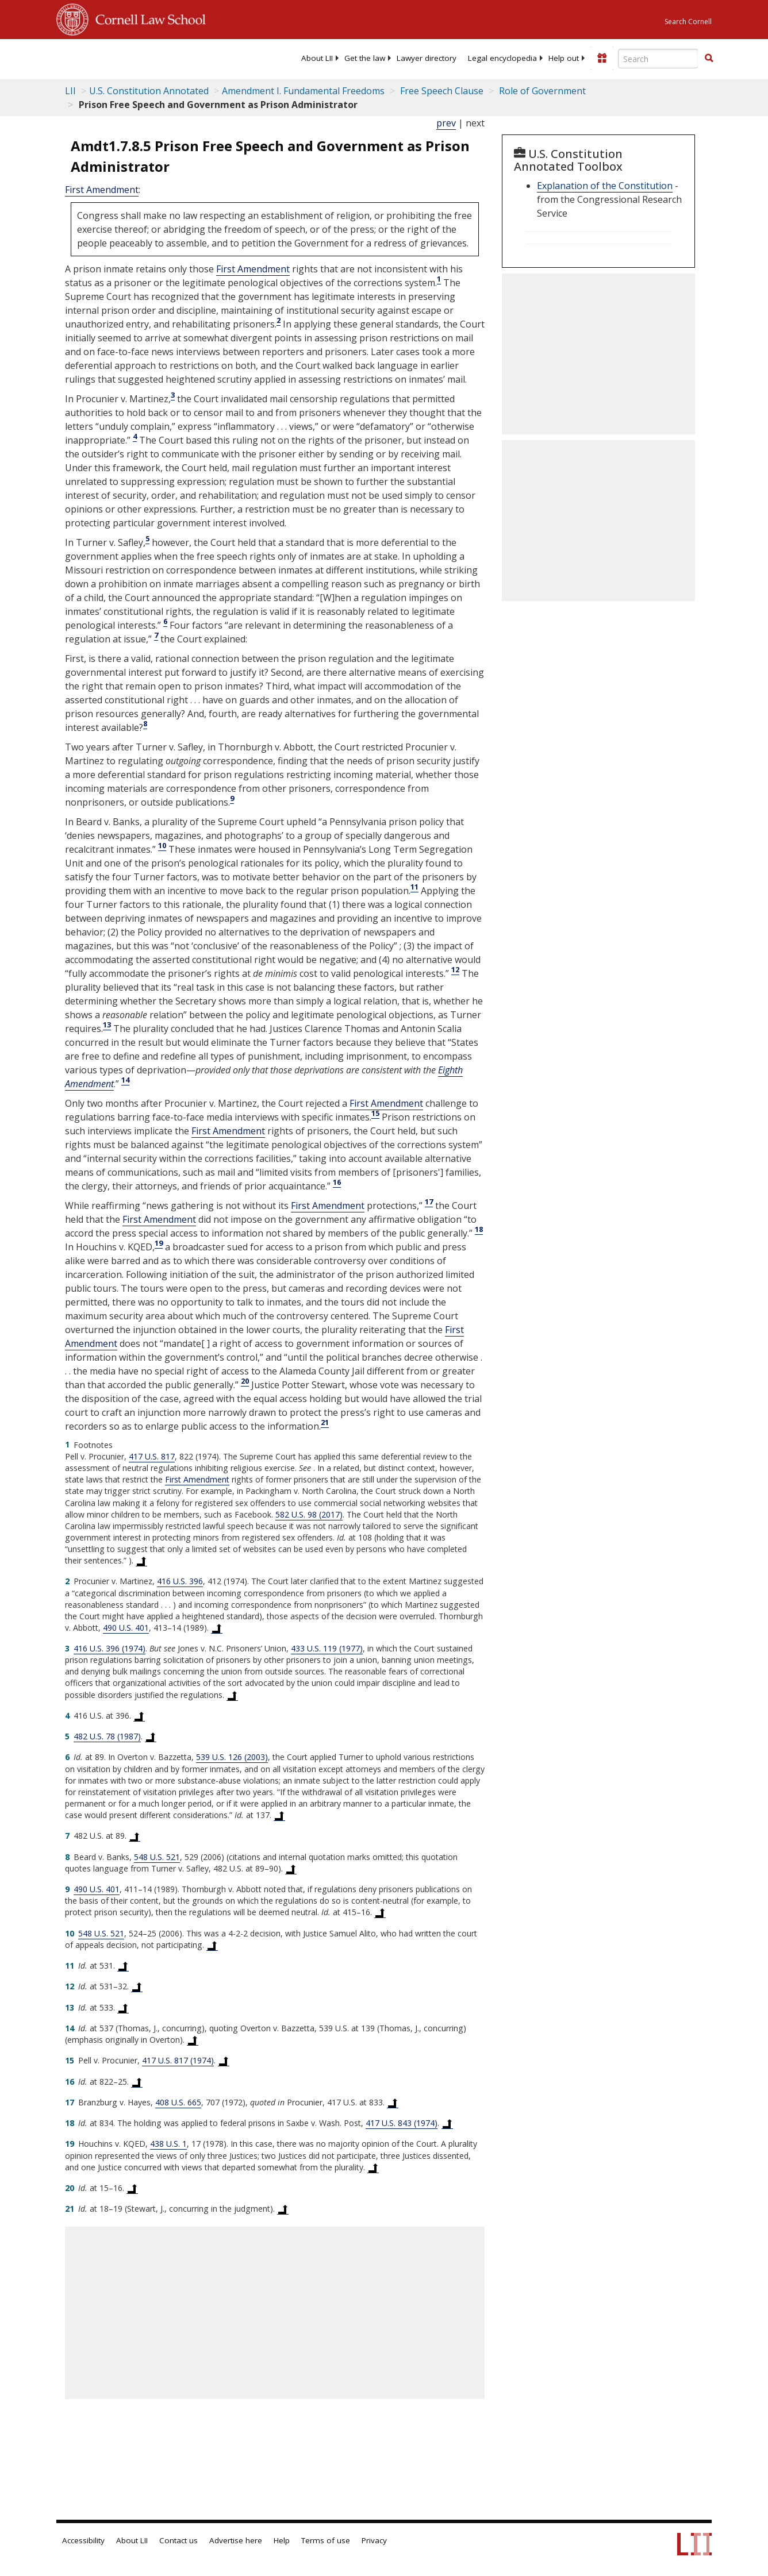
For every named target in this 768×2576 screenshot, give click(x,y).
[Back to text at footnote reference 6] (279, 1815)
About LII (317, 58)
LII (70, 90)
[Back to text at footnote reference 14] (192, 2040)
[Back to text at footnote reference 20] (132, 2188)
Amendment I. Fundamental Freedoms (303, 90)
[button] (709, 58)
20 (245, 1381)
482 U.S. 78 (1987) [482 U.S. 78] (107, 1736)
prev (446, 123)
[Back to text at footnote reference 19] (373, 2167)
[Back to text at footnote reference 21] (283, 2209)
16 (337, 1182)
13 (107, 1024)
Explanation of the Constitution (605, 185)
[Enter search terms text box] (658, 58)
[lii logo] (101, 57)
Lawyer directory (426, 58)
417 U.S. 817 (152, 1456)
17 (429, 1201)
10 (162, 845)
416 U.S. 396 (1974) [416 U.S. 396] (109, 1648)
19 (159, 1243)
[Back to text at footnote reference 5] (150, 1736)
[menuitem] (317, 58)
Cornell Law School (147, 18)
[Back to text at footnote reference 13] (123, 2007)
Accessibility (83, 2540)
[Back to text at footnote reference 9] (380, 1912)
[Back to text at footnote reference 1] (141, 1560)
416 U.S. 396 (180, 1581)
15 (375, 1113)
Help (282, 2540)
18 (479, 1229)
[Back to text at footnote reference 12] (137, 1986)
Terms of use (325, 2540)
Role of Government (541, 90)
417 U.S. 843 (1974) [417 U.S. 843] (401, 2122)
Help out (563, 58)
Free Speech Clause (440, 90)
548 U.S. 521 (157, 1856)
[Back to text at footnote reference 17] (392, 2102)
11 (414, 886)
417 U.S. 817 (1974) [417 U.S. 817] (178, 2060)
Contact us (178, 2540)
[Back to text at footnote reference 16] (137, 2082)
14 (125, 1080)
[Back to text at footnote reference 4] (139, 1716)
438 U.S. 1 (168, 2143)
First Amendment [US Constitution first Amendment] (102, 189)
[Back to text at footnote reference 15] (223, 2060)
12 (455, 969)
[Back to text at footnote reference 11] (123, 1966)
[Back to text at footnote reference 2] (216, 1628)
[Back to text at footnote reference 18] (447, 2123)
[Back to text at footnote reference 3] (232, 1695)
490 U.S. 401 (126, 1627)
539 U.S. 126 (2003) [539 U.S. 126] (232, 1756)
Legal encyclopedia (502, 58)
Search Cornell (688, 21)
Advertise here (235, 2540)
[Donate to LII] (601, 58)
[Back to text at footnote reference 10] (212, 1945)
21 (325, 1422)
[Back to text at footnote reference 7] (134, 1836)
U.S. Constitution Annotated (149, 90)
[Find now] (709, 58)
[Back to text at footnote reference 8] (291, 1868)
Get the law (364, 58)
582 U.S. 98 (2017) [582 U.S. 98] (309, 1514)
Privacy (374, 2540)
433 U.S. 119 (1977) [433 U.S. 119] (327, 1648)
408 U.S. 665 (178, 2102)
